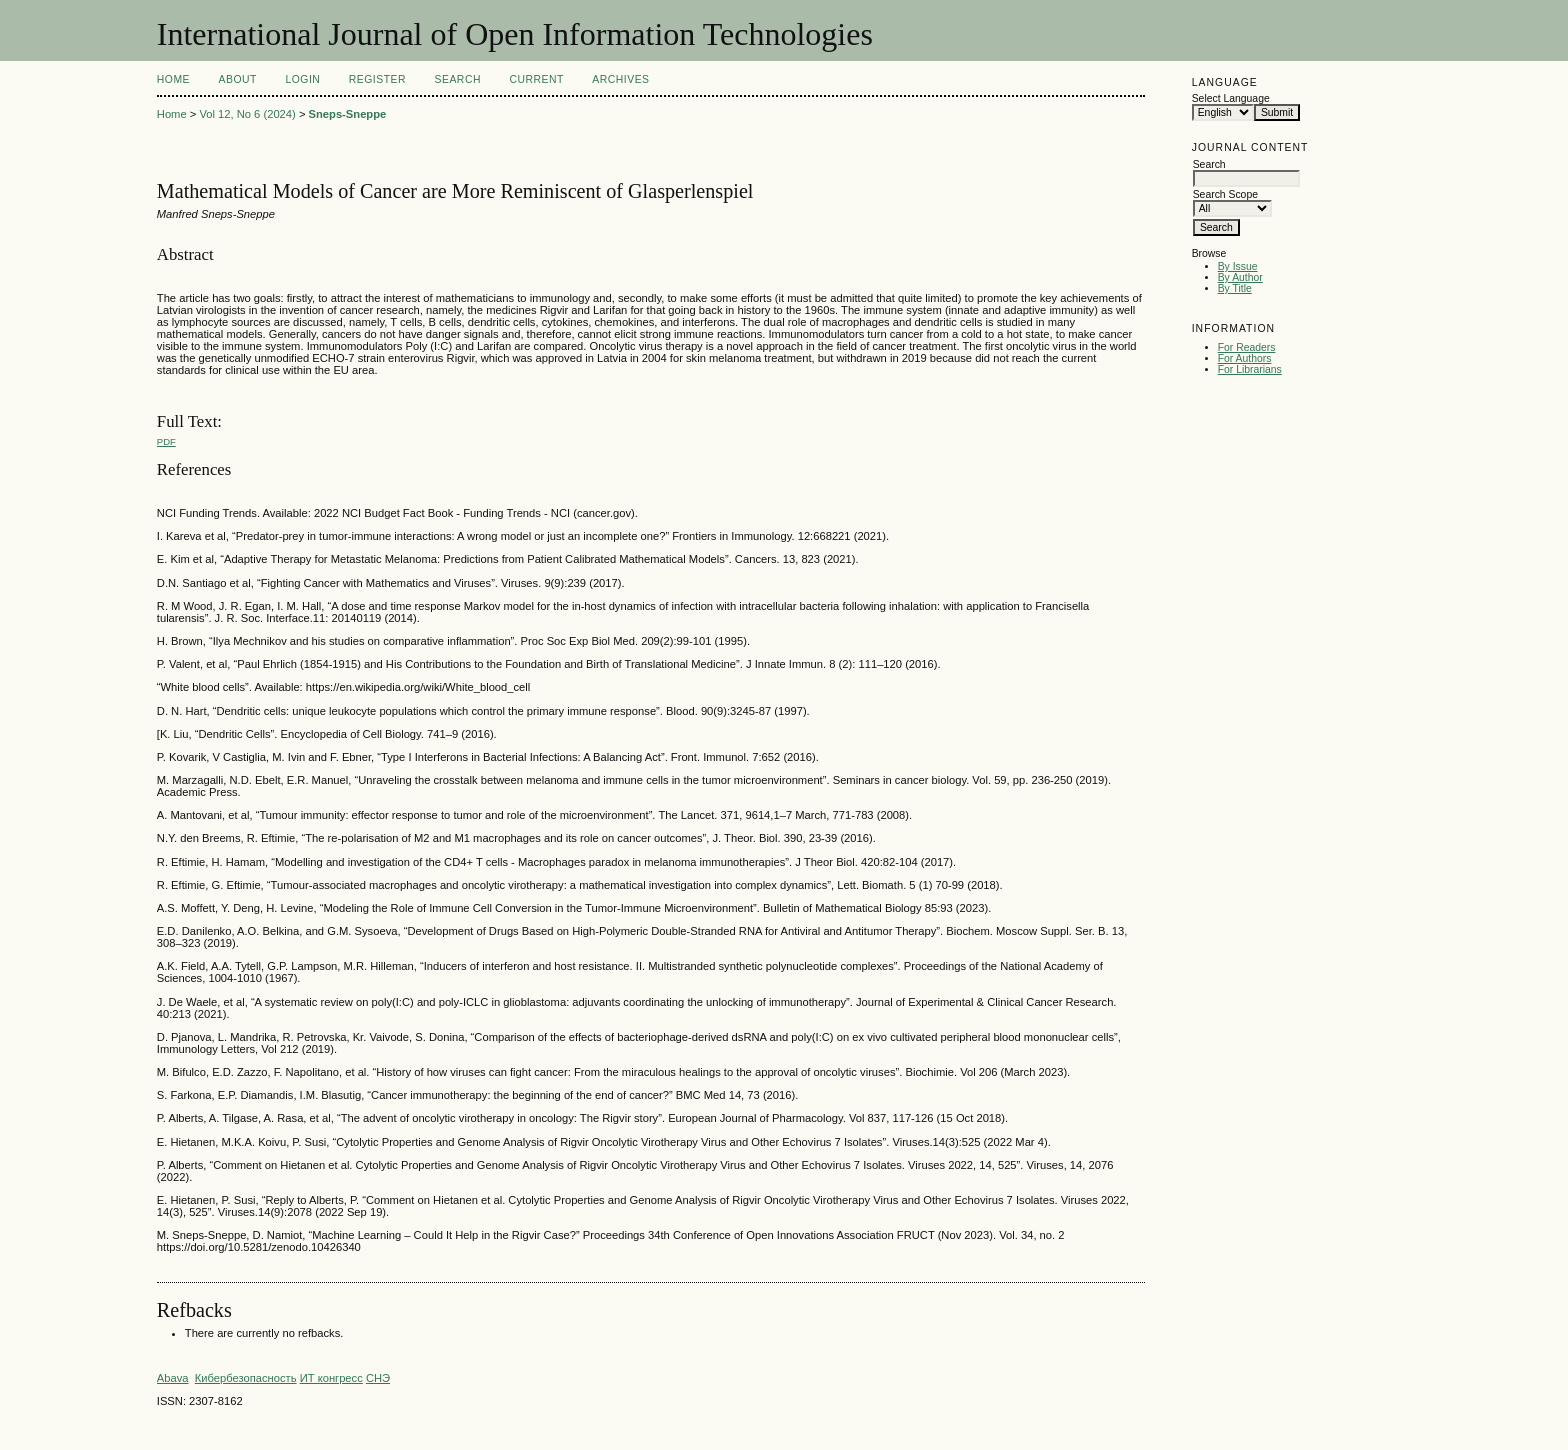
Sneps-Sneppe (348, 114)
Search (458, 79)
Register (377, 79)
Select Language (1231, 98)
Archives (620, 79)
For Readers (1247, 347)
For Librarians (1250, 369)
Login (302, 79)
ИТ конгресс (331, 1378)
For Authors (1245, 358)
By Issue (1238, 266)
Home (173, 79)
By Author (1240, 277)
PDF (166, 441)
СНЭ (378, 1378)
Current (536, 79)
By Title (1235, 288)
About (238, 79)
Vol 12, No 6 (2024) (247, 114)
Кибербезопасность (246, 1378)
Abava (173, 1378)
